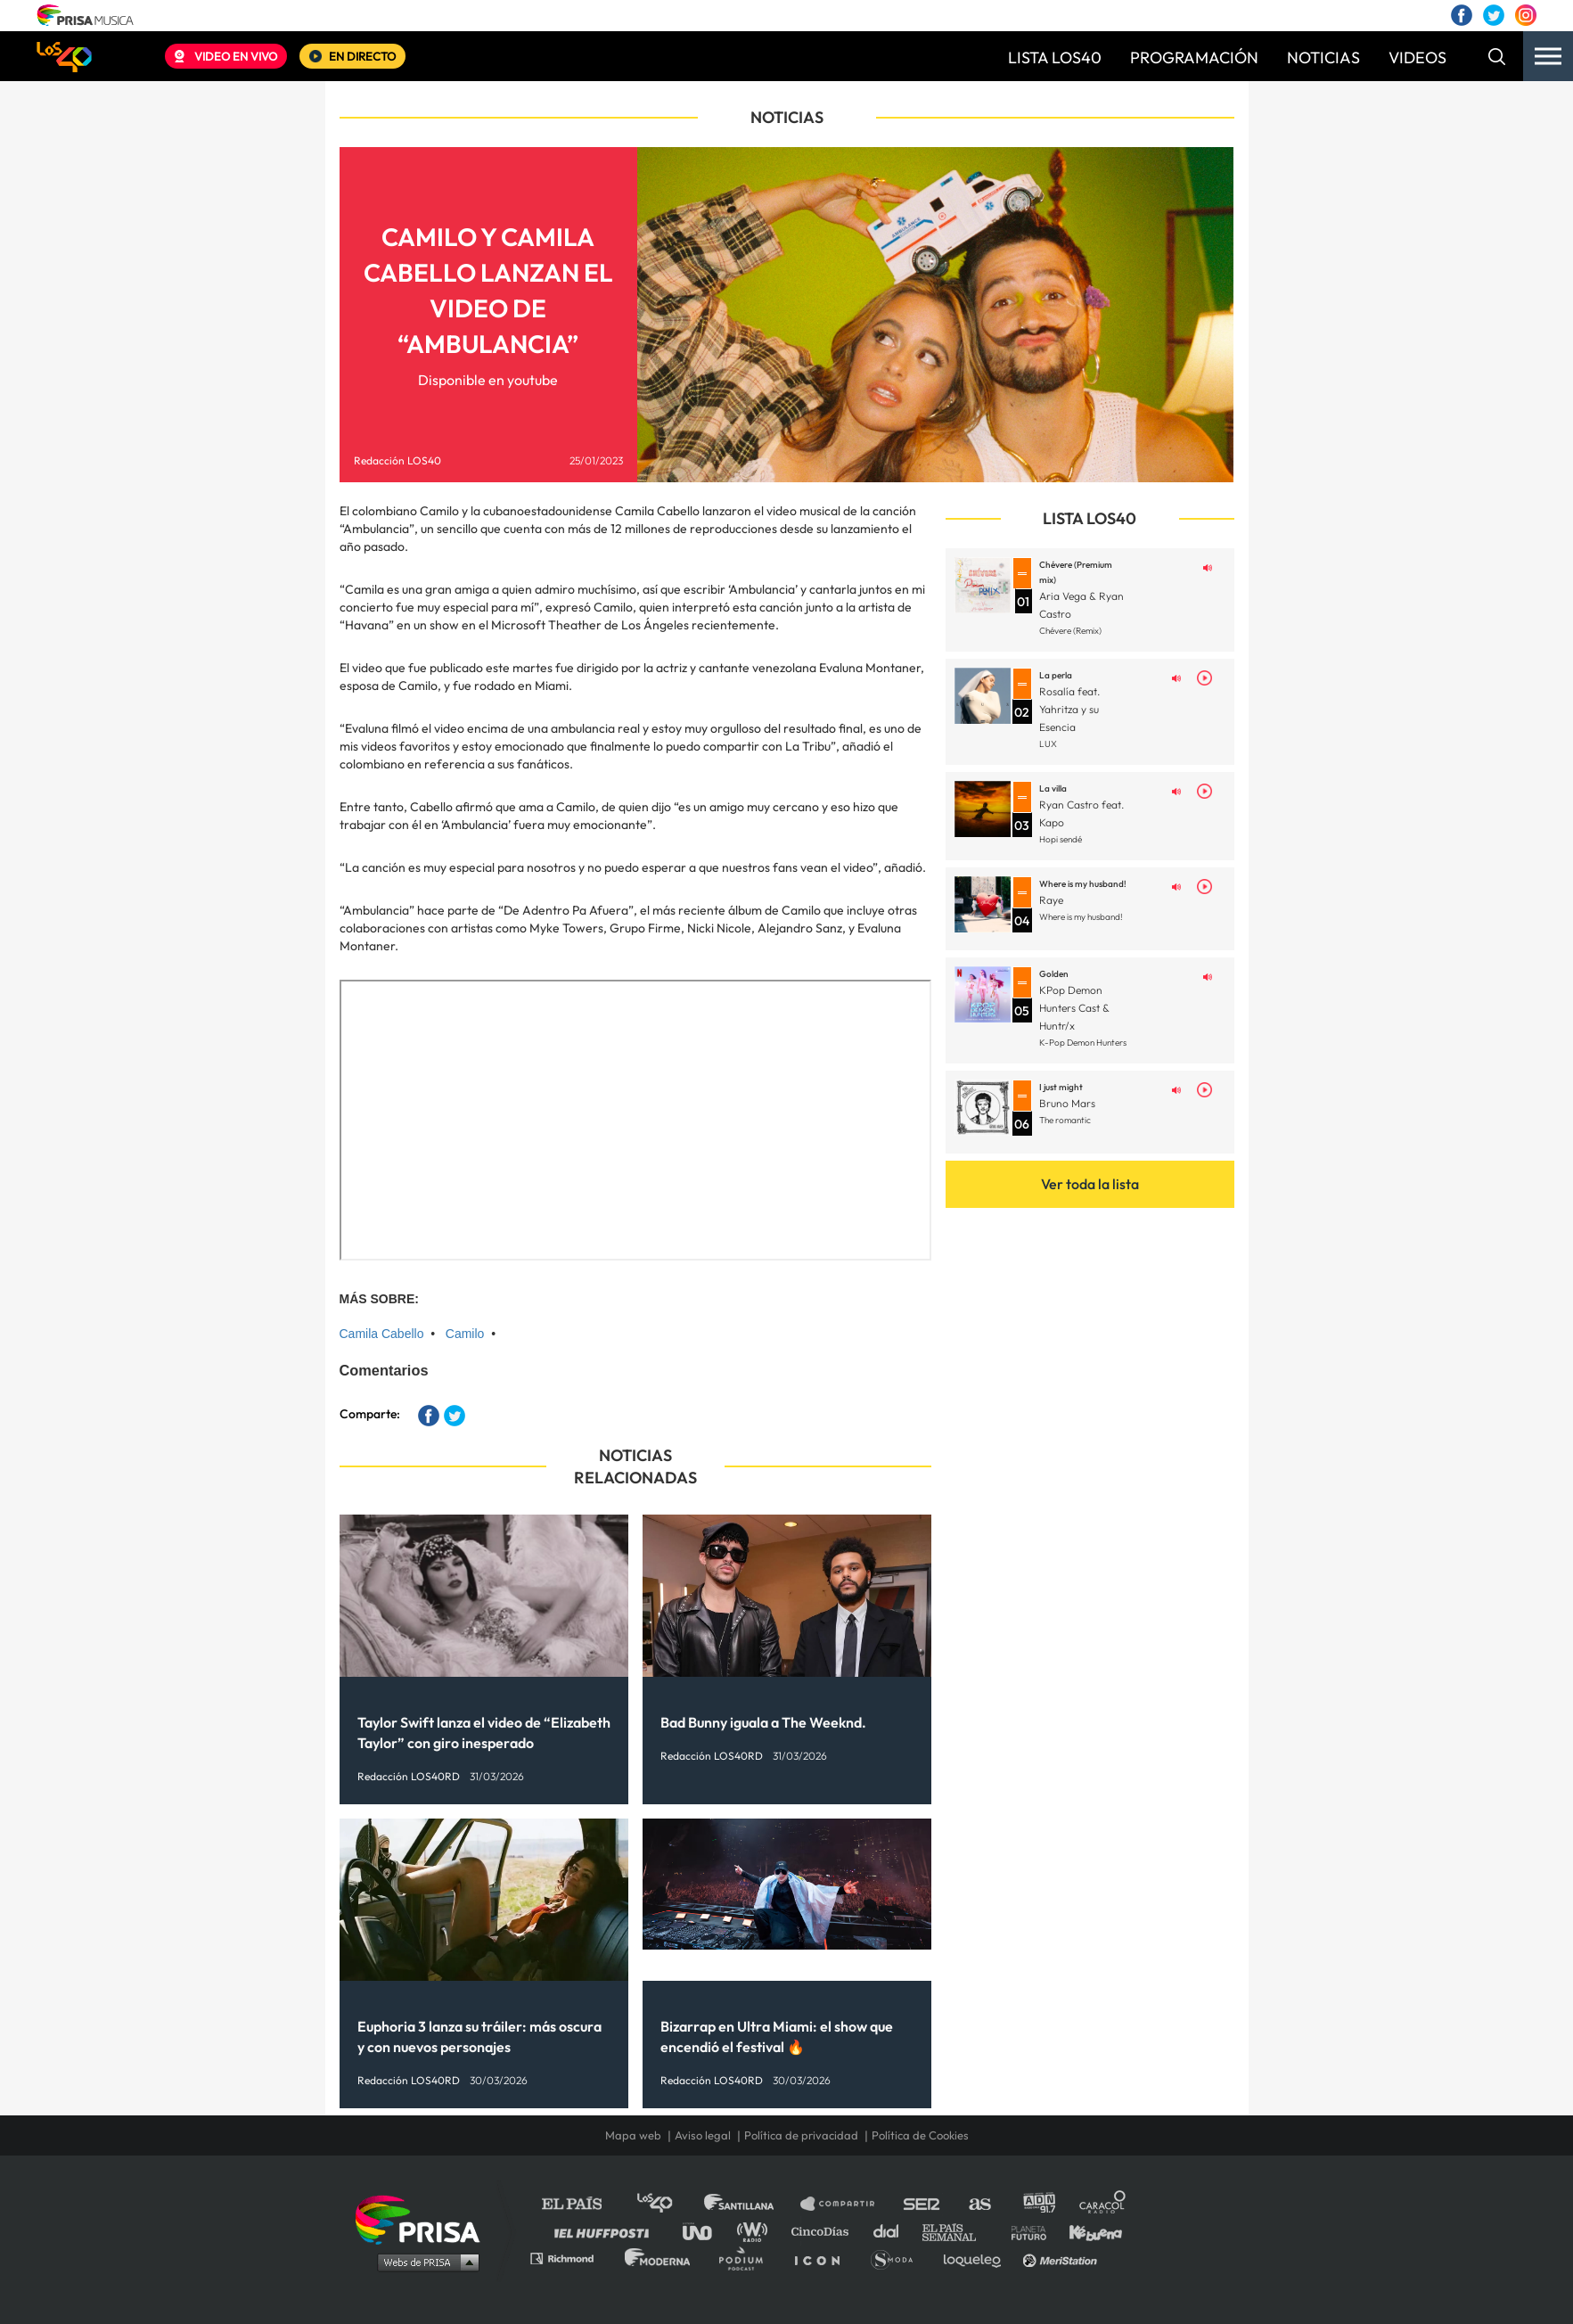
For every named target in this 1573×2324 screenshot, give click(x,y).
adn (1038, 2204)
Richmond (571, 2257)
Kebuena (1087, 2231)
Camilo (465, 1333)
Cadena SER (922, 2204)
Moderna (659, 2257)
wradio (756, 2231)
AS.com (979, 2204)
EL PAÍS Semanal (957, 2231)
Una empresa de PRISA (424, 2218)
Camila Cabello (382, 1333)
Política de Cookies (920, 2135)
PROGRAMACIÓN (1194, 57)
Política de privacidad (801, 2135)
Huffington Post (606, 2231)
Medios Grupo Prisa (423, 2261)
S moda (897, 2257)
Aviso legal (703, 2135)
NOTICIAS (1323, 57)
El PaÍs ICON (823, 2257)
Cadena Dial (892, 2231)
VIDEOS (1417, 57)
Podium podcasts (746, 2257)
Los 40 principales (668, 2204)
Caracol (1103, 2204)
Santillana (751, 2204)
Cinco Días (824, 2231)
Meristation (1062, 2257)
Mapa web (633, 2135)
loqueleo (977, 2257)
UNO (705, 2231)
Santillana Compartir (845, 2204)
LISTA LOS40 (1055, 57)
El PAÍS (582, 2204)
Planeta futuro (1023, 2231)
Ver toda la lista (1090, 1184)
